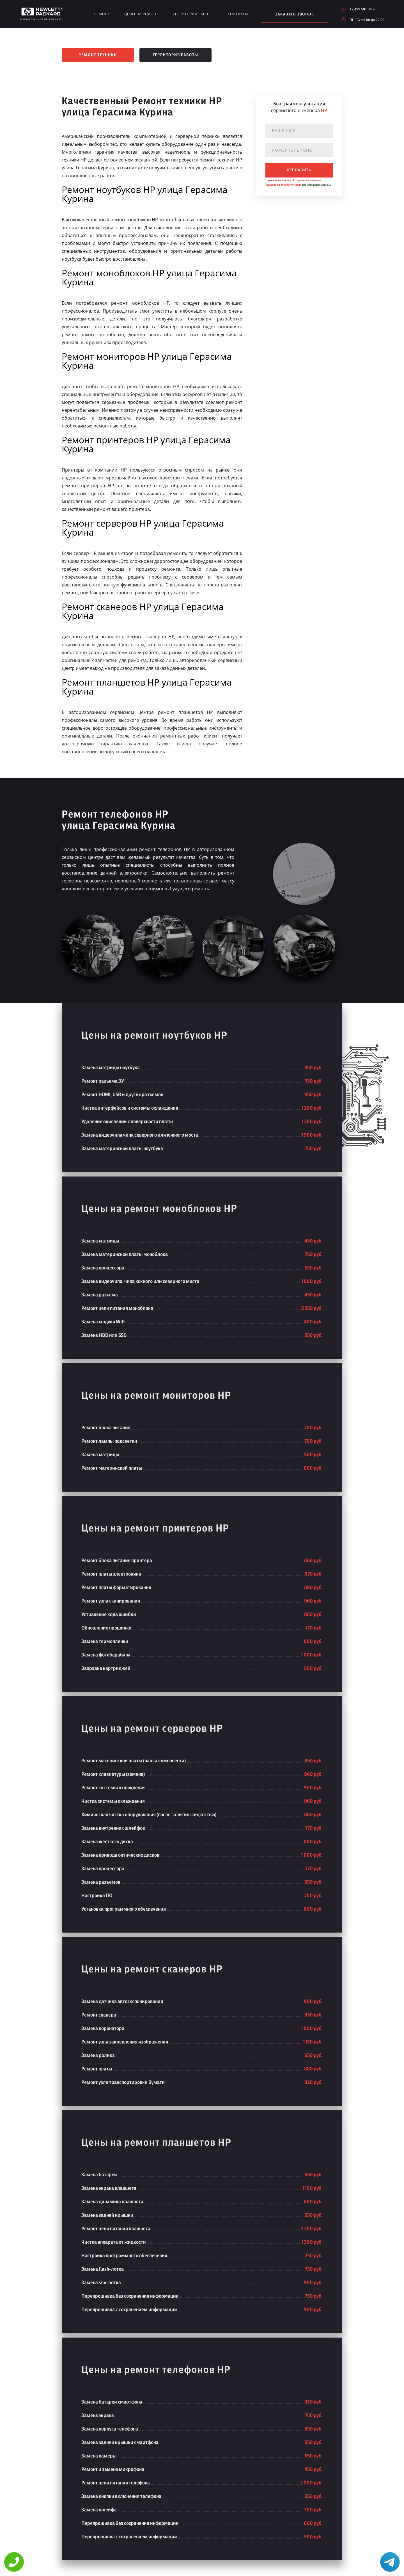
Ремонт (102, 14)
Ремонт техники (98, 55)
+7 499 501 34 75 (363, 9)
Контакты (238, 14)
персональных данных (316, 184)
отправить (299, 170)
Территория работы (193, 14)
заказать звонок (294, 14)
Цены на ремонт (141, 14)
